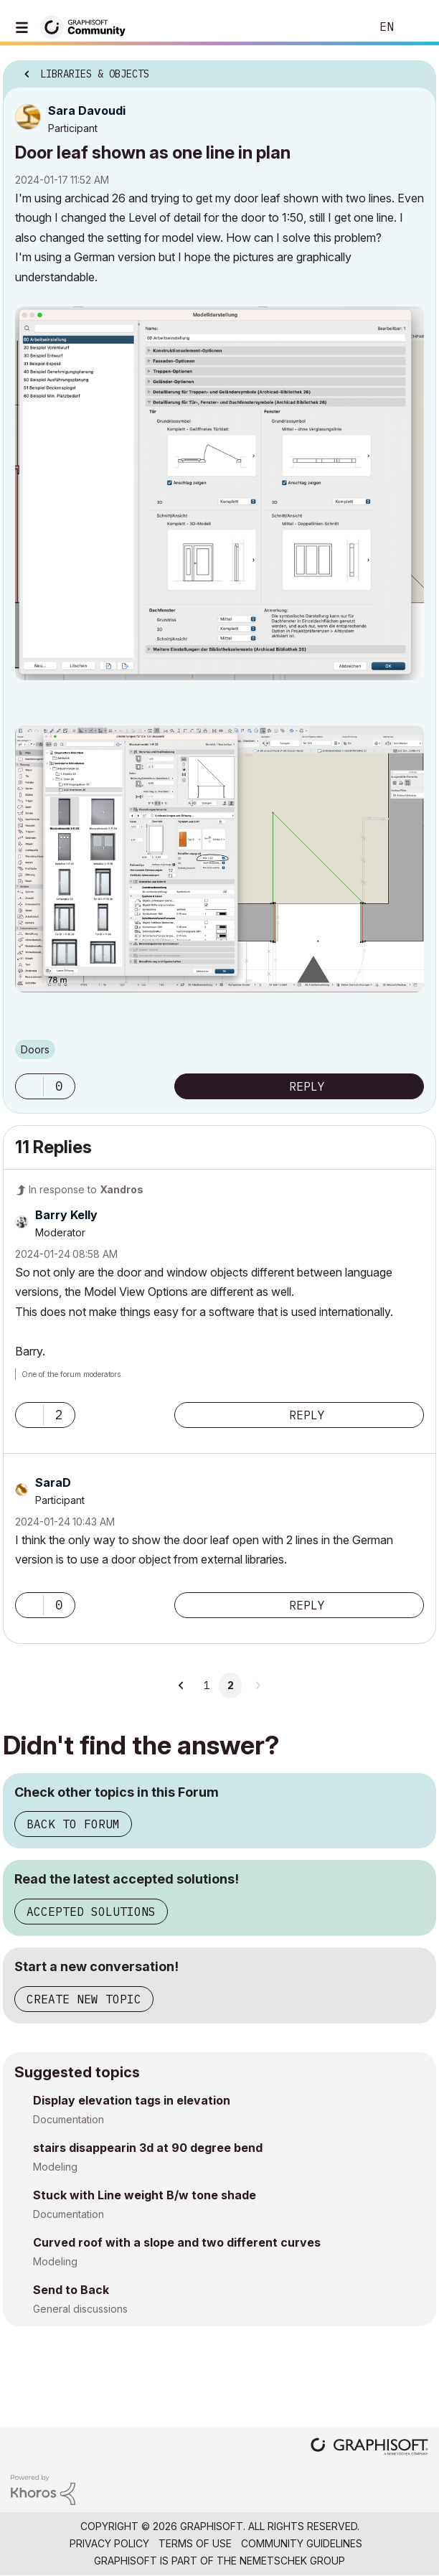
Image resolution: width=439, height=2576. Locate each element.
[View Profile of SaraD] (53, 1482)
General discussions (80, 2309)
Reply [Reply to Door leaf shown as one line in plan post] (307, 1086)
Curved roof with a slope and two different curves (177, 2242)
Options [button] (416, 70)
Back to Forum (73, 1824)
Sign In (416, 27)
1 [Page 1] (206, 1685)
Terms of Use (195, 2543)
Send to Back (71, 2290)
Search (338, 27)
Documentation (68, 2119)
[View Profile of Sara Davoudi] (87, 110)
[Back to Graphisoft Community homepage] (87, 26)
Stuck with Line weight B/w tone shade (144, 2195)
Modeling (55, 2167)
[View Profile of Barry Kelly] (66, 1215)
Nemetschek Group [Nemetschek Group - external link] (292, 2560)
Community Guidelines (301, 2543)
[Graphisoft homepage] (369, 2448)
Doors (35, 1049)
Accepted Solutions (91, 1911)
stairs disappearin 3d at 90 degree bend (148, 2147)
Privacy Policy (109, 2543)
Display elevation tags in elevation (131, 2100)
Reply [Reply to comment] (307, 1415)
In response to (86, 1189)
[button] (219, 493)
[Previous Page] (181, 1685)
